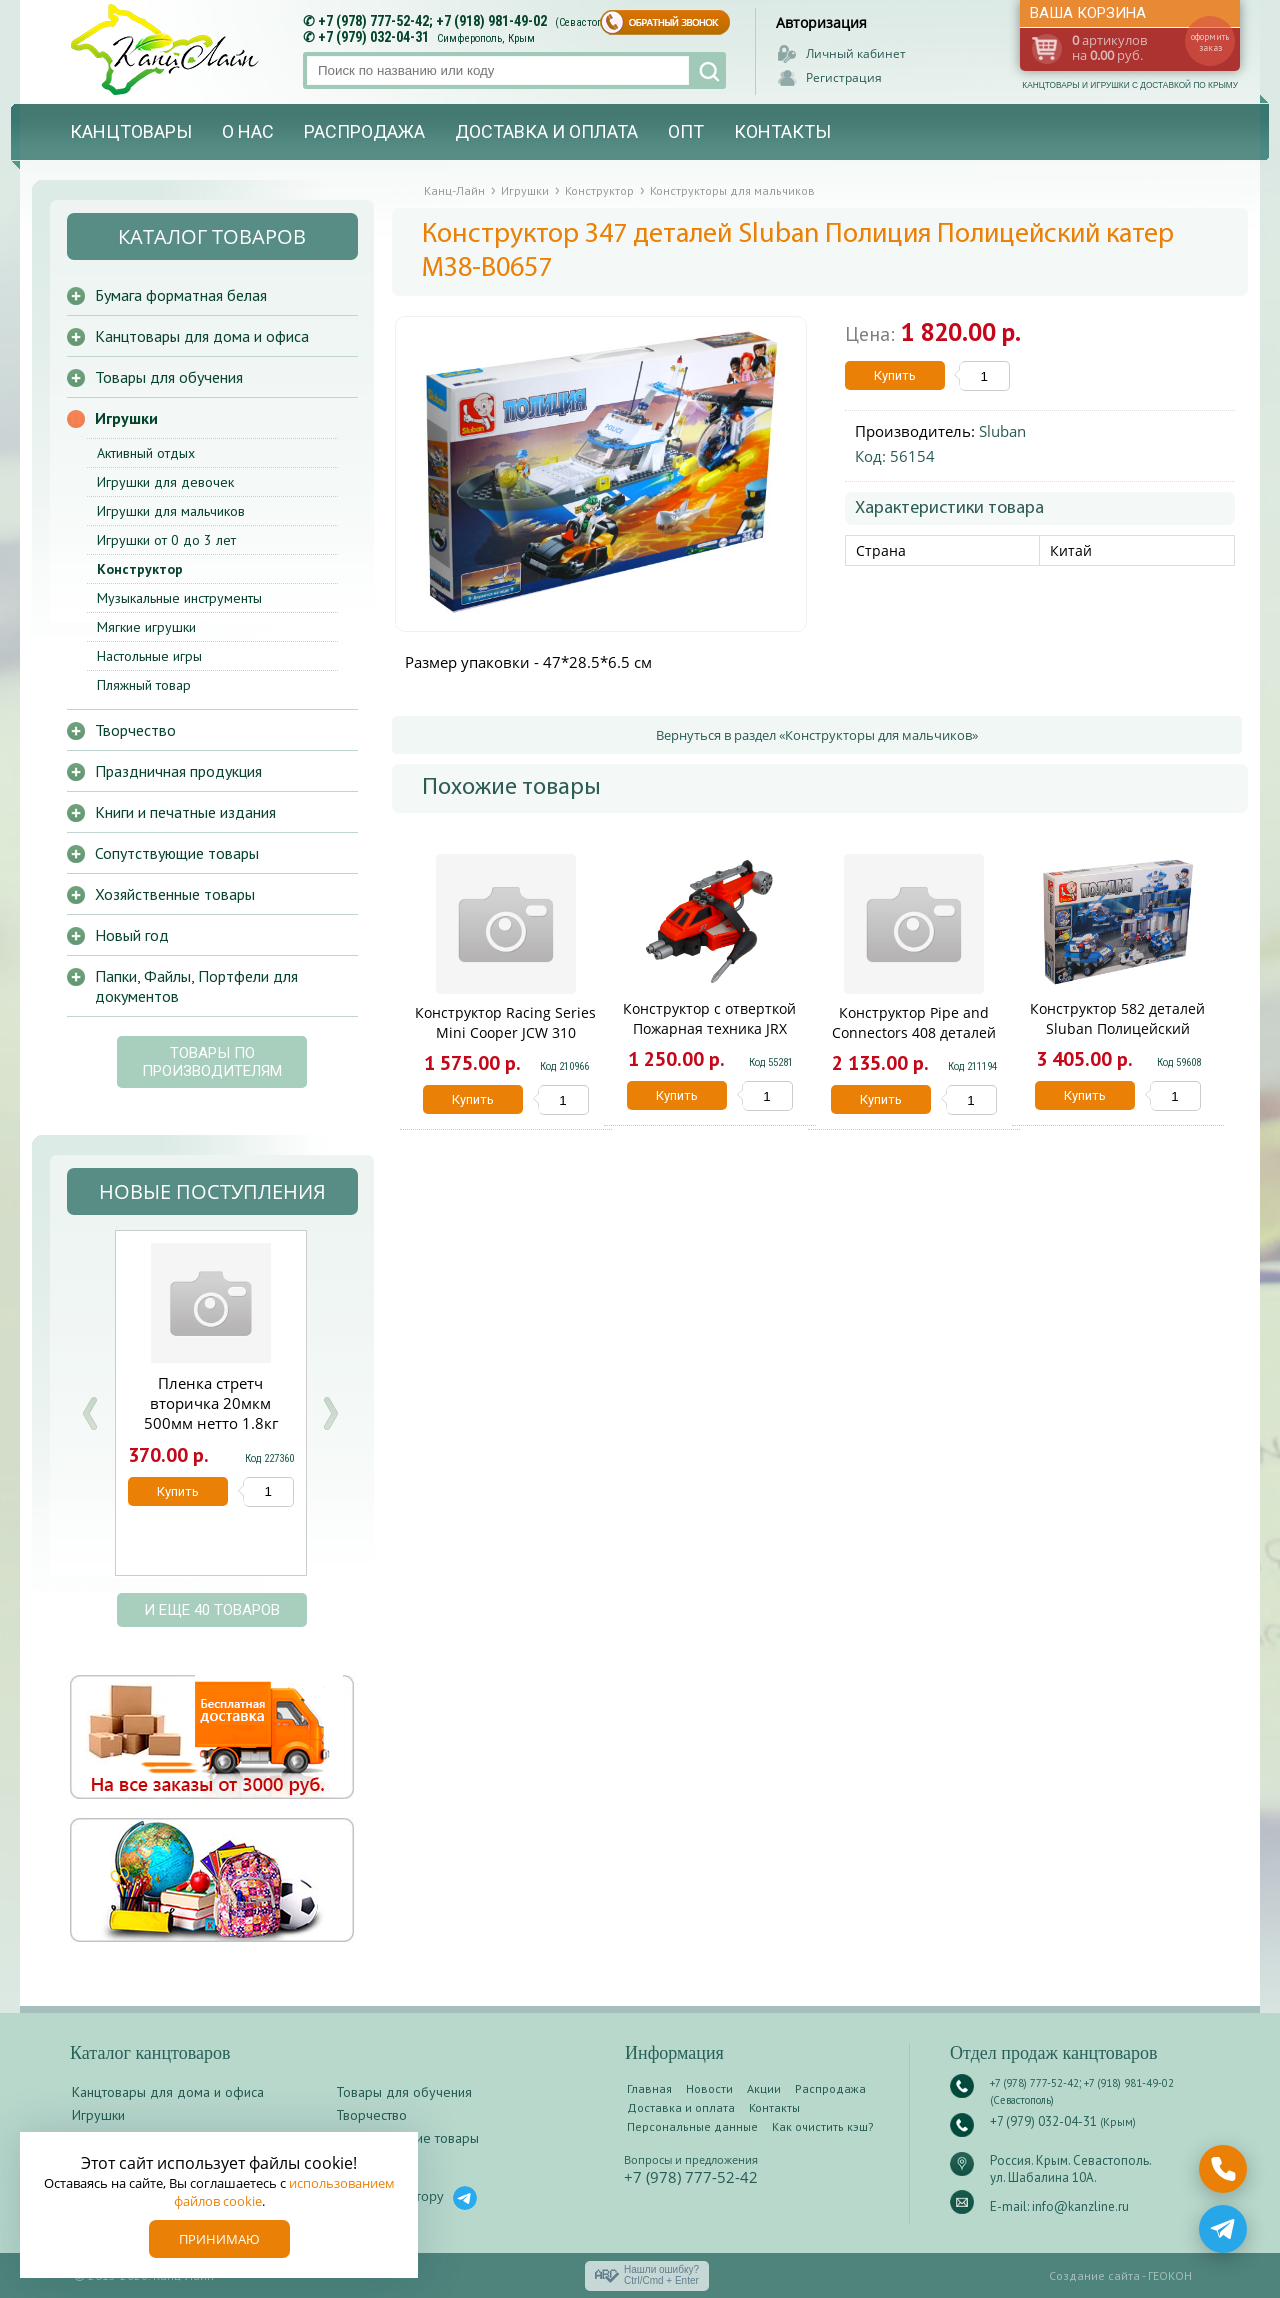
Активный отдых (146, 453)
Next (330, 1413)
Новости (709, 2088)
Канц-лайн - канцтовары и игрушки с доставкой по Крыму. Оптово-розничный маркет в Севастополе (167, 49)
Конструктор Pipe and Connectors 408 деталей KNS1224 (914, 1032)
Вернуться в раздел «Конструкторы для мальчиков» (817, 735)
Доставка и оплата (546, 131)
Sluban (1002, 431)
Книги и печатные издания (185, 812)
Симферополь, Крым (486, 38)
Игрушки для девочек (165, 482)
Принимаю (219, 2239)
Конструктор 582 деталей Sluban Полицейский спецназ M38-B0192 (1117, 1028)
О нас (248, 131)
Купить (895, 375)
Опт (686, 131)
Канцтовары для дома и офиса (202, 336)
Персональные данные (692, 2126)
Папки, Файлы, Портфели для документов (196, 986)
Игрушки (126, 418)
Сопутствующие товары (177, 853)
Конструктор (140, 569)
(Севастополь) (589, 22)
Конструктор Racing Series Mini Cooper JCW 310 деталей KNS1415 (505, 1032)
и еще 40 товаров (212, 1610)
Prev (90, 1413)
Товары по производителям (212, 1062)
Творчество (135, 730)
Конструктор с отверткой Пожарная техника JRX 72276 (709, 1028)
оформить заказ (1210, 42)
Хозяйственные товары (175, 894)
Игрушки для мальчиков (171, 511)
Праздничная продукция (178, 771)
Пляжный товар (144, 685)
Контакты (782, 131)
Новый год (132, 935)
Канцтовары (131, 131)
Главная (649, 2088)
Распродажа (364, 131)
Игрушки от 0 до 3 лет (166, 540)
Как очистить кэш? (823, 2126)
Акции (764, 2088)
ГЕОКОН (1170, 2275)
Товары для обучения (169, 377)
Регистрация (844, 77)
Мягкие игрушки (146, 627)
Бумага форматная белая (181, 295)
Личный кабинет (856, 53)
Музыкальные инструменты (179, 598)
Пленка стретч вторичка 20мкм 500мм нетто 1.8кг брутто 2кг (211, 1413)
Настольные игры (149, 656)
